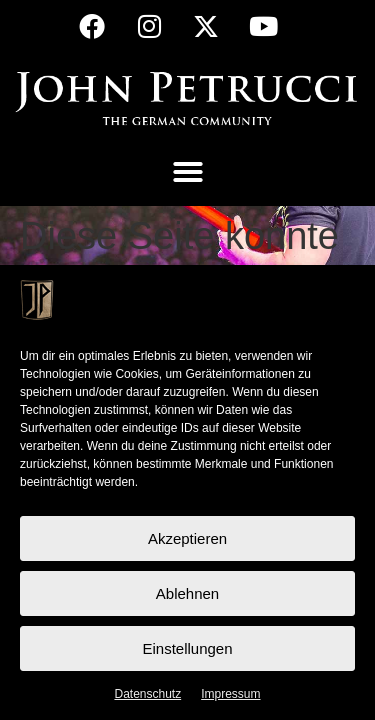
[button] (188, 172)
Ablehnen (187, 593)
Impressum (230, 694)
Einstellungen (187, 648)
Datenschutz (147, 694)
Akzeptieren (187, 538)
